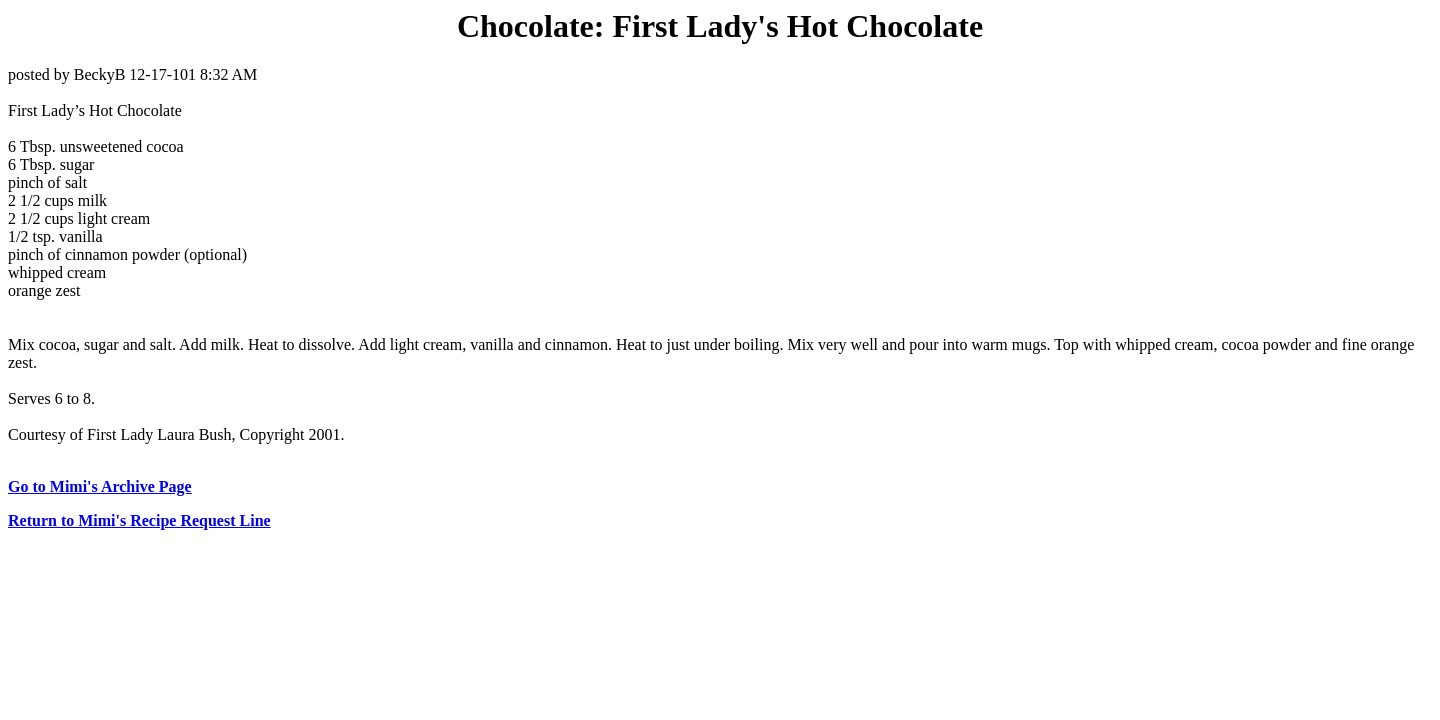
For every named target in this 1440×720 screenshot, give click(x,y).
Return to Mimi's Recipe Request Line (139, 520)
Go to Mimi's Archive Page (100, 486)
